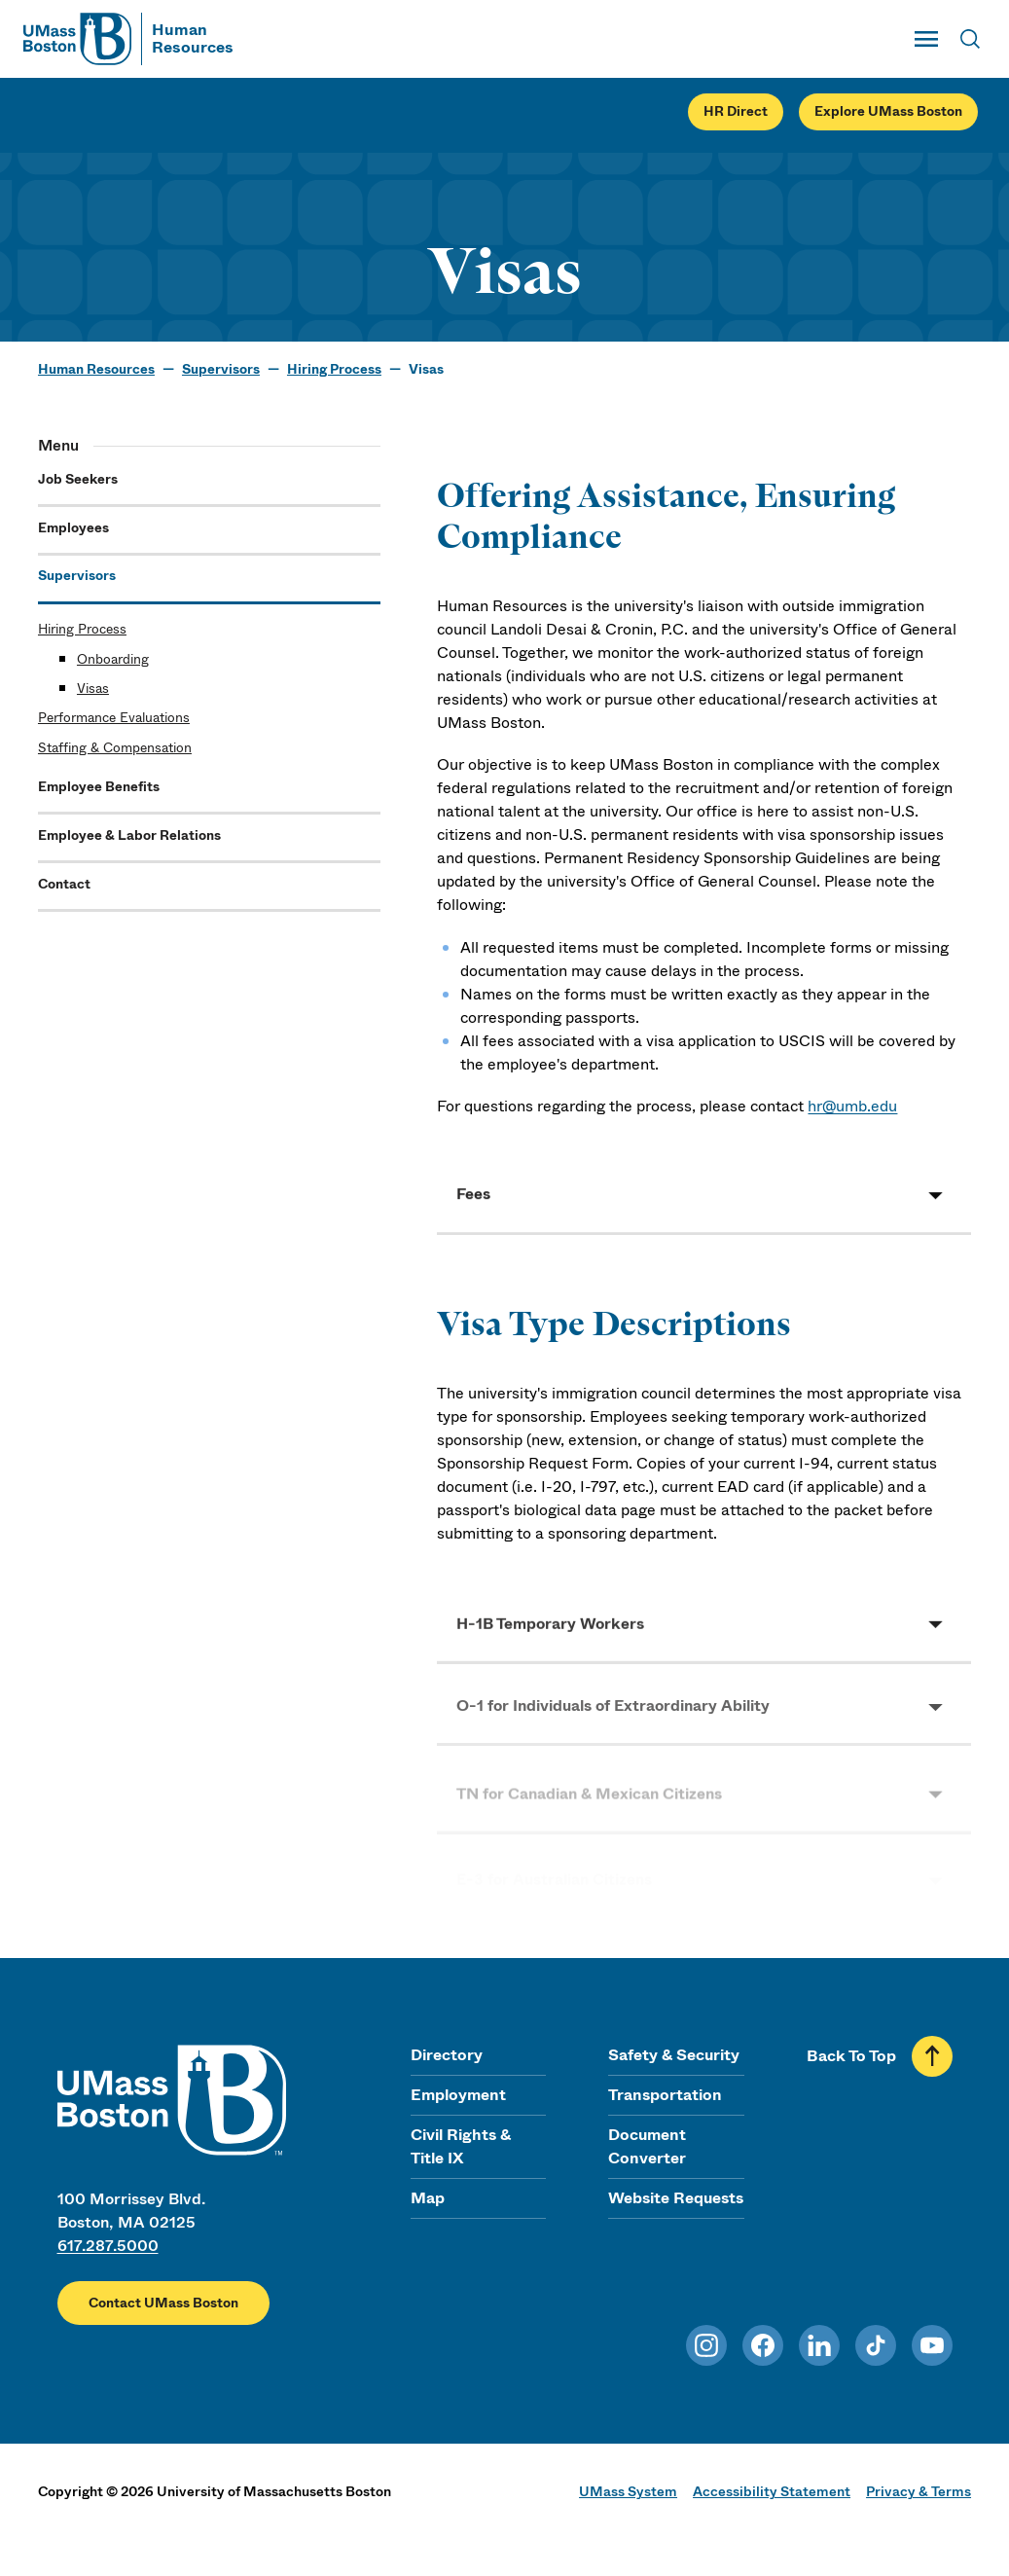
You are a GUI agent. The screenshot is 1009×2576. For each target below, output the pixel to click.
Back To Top (851, 2056)
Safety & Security (673, 2055)
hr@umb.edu (852, 1106)
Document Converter (647, 2146)
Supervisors (221, 369)
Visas (93, 688)
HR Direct (735, 111)
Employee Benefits (99, 787)
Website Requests (675, 2198)
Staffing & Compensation (115, 748)
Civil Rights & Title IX (461, 2146)
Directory (447, 2055)
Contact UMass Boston (163, 2303)
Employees (73, 528)
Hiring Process (334, 369)
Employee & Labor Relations (129, 835)
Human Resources (96, 369)
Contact (64, 884)
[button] (704, 1201)
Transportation (665, 2095)
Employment (458, 2095)
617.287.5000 (108, 2245)
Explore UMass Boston (888, 111)
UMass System (628, 2491)
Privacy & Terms (918, 2491)
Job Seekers (78, 479)
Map (428, 2198)
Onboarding (113, 659)
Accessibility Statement (771, 2491)
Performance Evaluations (114, 717)
